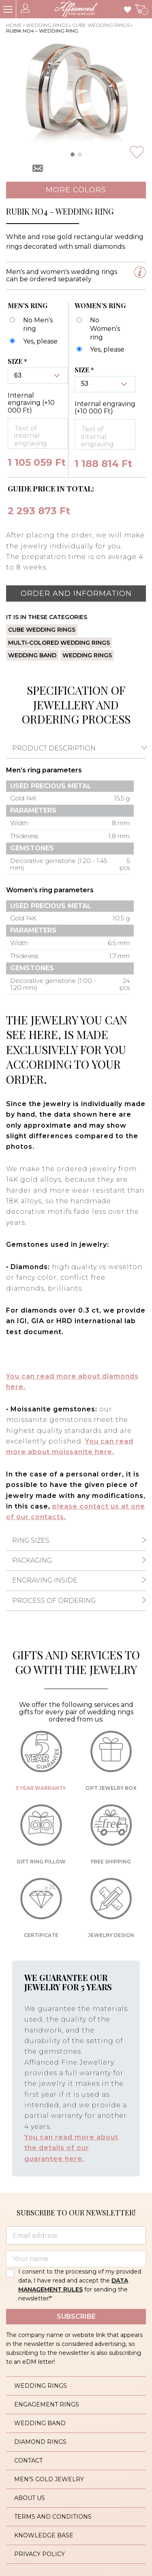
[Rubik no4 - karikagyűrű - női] (99, 350)
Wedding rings (47, 25)
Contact (28, 2460)
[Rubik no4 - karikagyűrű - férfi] (33, 341)
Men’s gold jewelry (49, 2479)
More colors (76, 189)
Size (18, 361)
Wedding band (32, 655)
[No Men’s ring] (35, 324)
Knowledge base (43, 2535)
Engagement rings (46, 2404)
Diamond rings (40, 2442)
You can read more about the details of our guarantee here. (71, 2148)
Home (14, 25)
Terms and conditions (53, 2516)
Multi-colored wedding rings (59, 642)
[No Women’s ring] (102, 328)
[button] (73, 154)
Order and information (76, 593)
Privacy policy (39, 2554)
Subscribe (76, 2316)
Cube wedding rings (101, 25)
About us (29, 2498)
